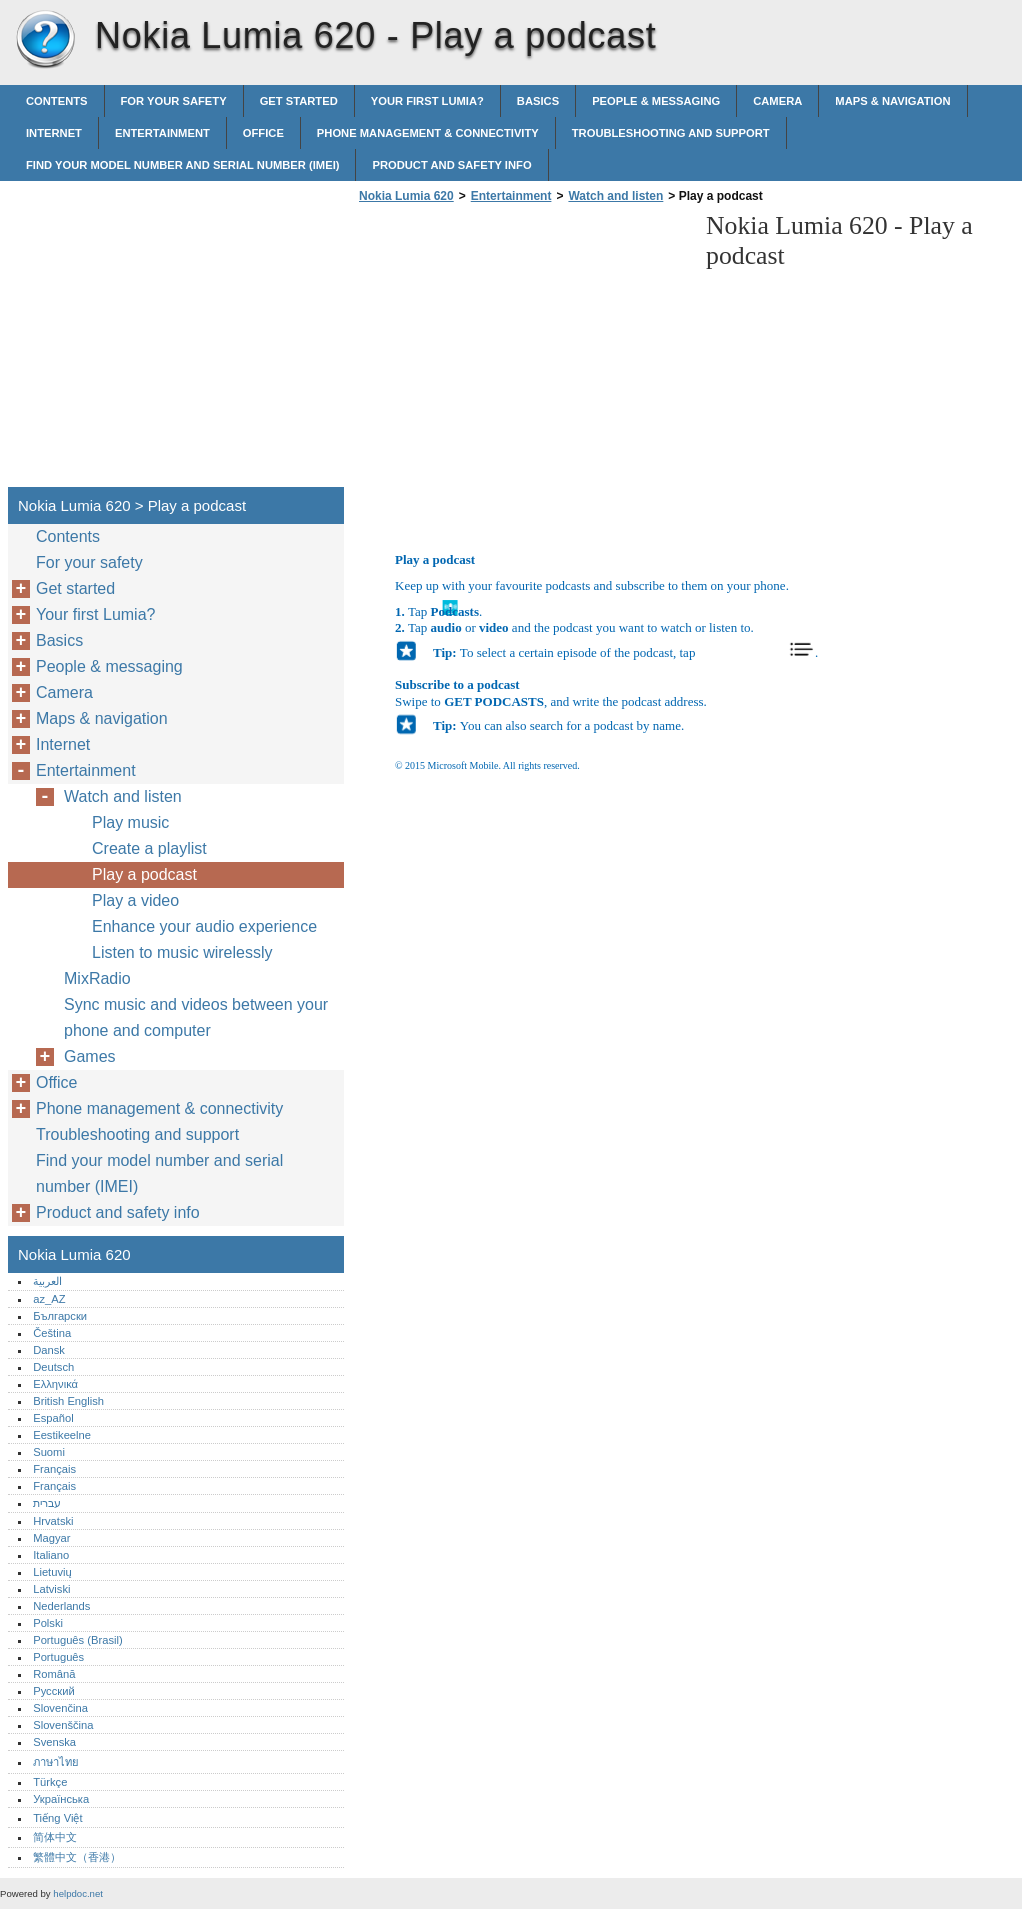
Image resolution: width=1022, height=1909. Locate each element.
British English (68, 1401)
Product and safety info (451, 165)
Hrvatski (53, 1521)
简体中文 (55, 1837)
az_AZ (49, 1299)
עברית (47, 1503)
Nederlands (61, 1606)
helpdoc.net (78, 1893)
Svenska (54, 1742)
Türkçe (50, 1782)
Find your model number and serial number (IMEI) (182, 165)
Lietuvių (52, 1572)
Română (54, 1674)
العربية (47, 1281)
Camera (777, 101)
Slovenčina (60, 1708)
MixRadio (97, 978)
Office (263, 133)
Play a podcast (144, 874)
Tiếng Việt (57, 1818)
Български (60, 1316)
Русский (54, 1691)
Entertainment (162, 133)
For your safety (174, 101)
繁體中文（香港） (77, 1857)
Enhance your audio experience (204, 926)
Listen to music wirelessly (182, 952)
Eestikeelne (62, 1435)
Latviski (51, 1589)
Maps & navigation (892, 101)
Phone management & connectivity (428, 133)
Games (90, 1056)
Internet (54, 133)
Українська (61, 1799)
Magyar (51, 1538)
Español (53, 1418)
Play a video (135, 900)
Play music (130, 822)
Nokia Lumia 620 (45, 40)
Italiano (51, 1555)
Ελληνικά (55, 1384)
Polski (48, 1623)
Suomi (49, 1452)
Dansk (49, 1350)
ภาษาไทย (56, 1762)
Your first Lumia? (427, 101)
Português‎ (58, 1657)
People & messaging (656, 101)
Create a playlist (149, 848)
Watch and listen (615, 196)
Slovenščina (63, 1725)
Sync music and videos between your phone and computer (196, 1017)
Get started (299, 101)
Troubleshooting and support (671, 133)
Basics (538, 101)
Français (54, 1469)
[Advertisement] (522, 351)
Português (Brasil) (78, 1640)
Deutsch (53, 1367)
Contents (57, 101)
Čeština (52, 1333)
